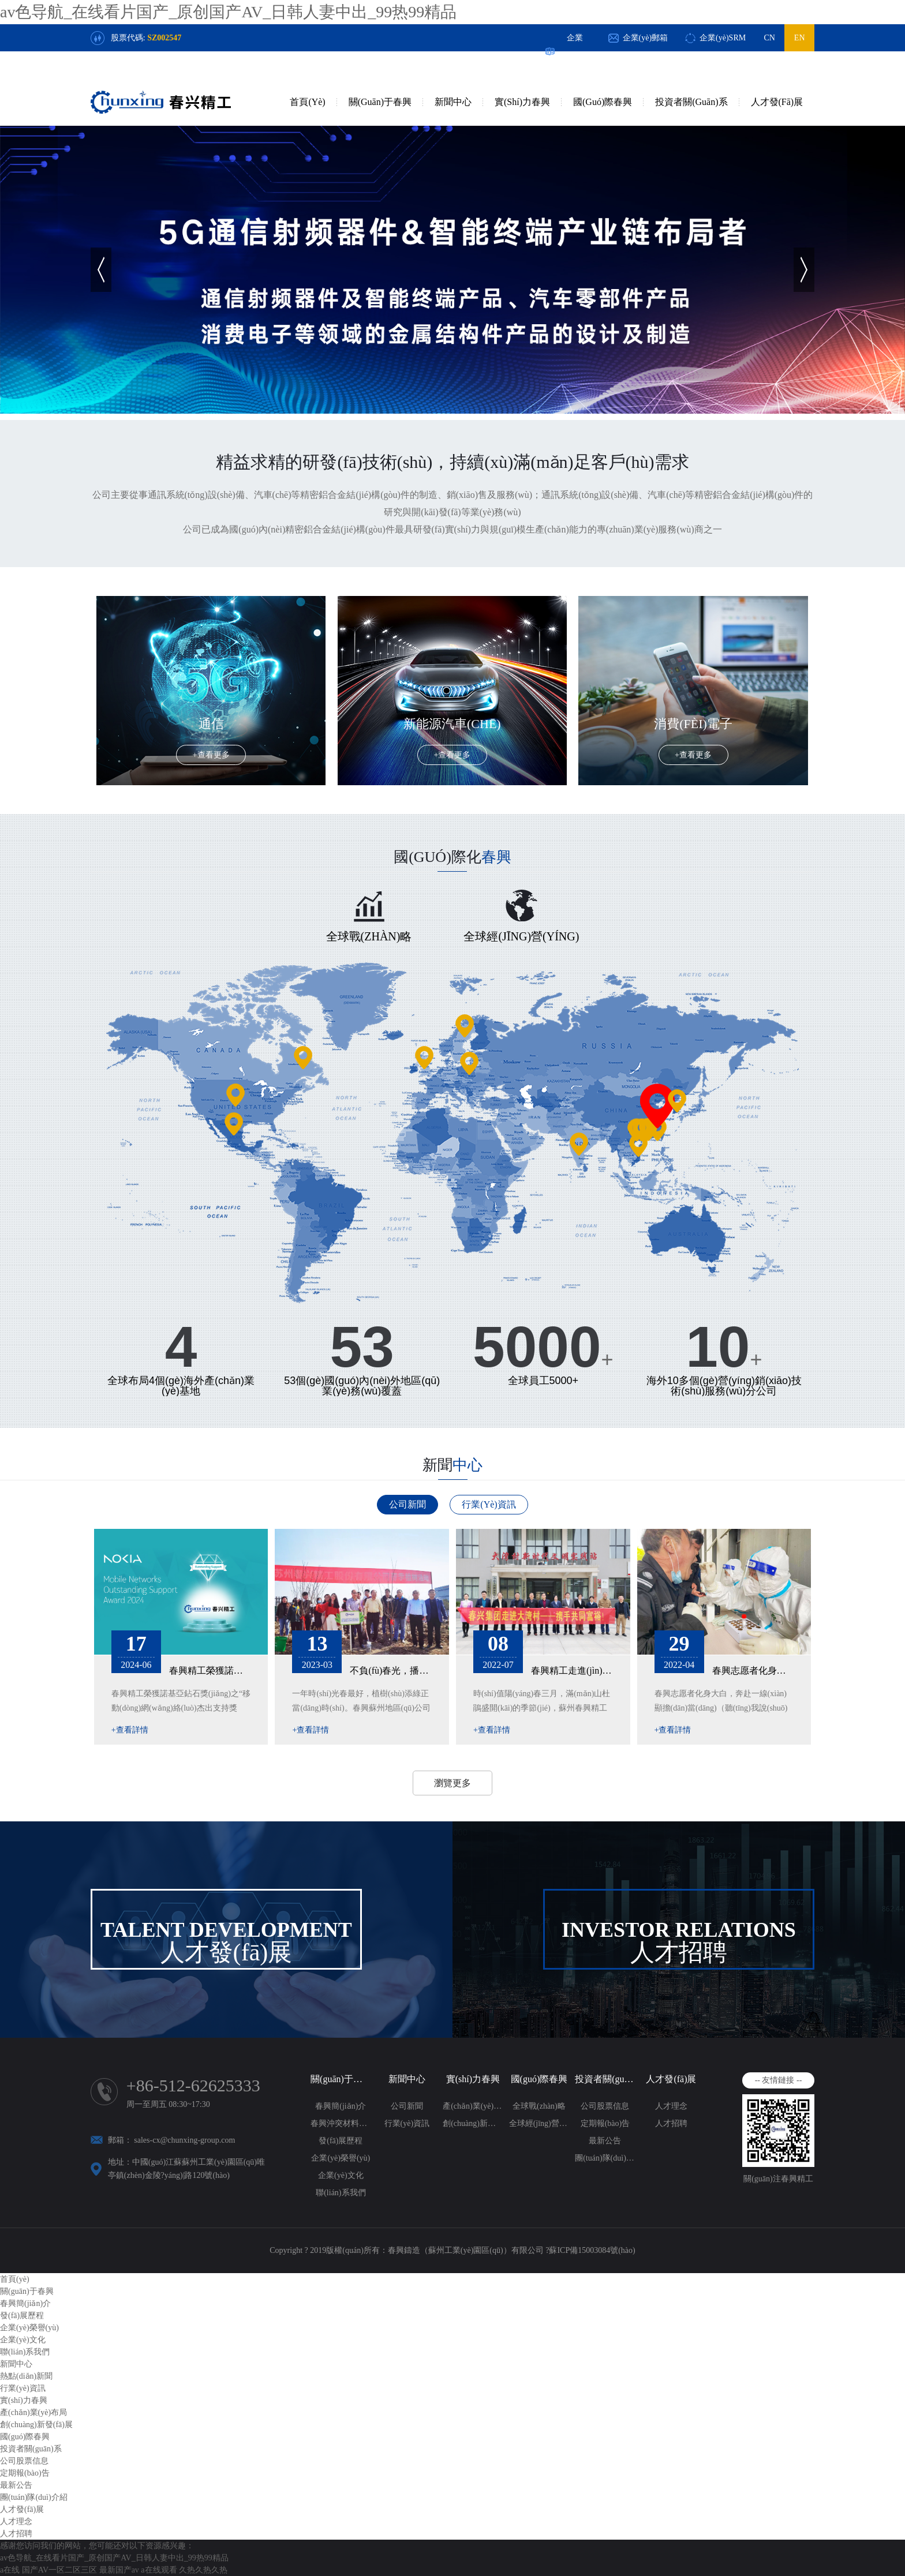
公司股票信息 (605, 2106)
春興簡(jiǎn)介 (340, 2106)
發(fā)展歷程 (340, 2140)
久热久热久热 (203, 2570)
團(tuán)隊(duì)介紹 (605, 2158)
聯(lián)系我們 (340, 2192)
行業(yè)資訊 (488, 1504)
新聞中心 (453, 102)
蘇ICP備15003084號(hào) (592, 2250)
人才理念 (671, 2106)
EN (799, 37)
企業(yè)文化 (341, 2175)
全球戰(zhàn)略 (539, 2106)
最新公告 (605, 2140)
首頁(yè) (307, 102)
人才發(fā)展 (777, 102)
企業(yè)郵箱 (645, 37)
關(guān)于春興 (380, 102)
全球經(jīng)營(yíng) (539, 2123)
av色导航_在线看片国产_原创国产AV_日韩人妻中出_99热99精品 (228, 12)
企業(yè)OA (575, 51)
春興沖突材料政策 (341, 2123)
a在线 (10, 2570)
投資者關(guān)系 (691, 102)
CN (769, 37)
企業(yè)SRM (723, 37)
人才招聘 (671, 2123)
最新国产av (119, 2570)
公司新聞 (407, 1504)
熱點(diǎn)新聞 (26, 2376)
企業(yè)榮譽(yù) (340, 2158)
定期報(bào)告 (605, 2123)
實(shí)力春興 (522, 102)
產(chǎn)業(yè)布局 (473, 2106)
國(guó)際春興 (602, 102)
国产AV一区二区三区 (59, 2570)
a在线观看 (159, 2570)
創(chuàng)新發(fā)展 (473, 2123)
